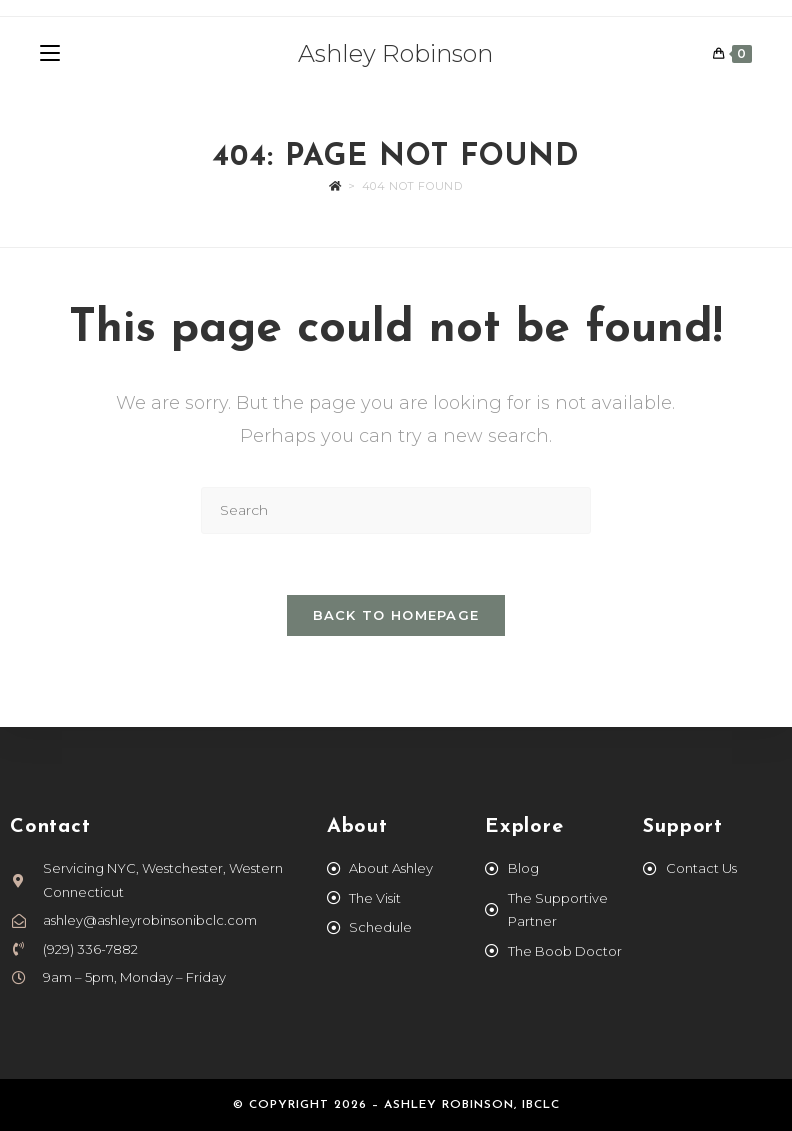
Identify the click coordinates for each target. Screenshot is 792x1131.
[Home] (335, 186)
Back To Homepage (396, 615)
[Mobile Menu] (50, 54)
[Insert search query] (396, 510)
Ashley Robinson (395, 53)
